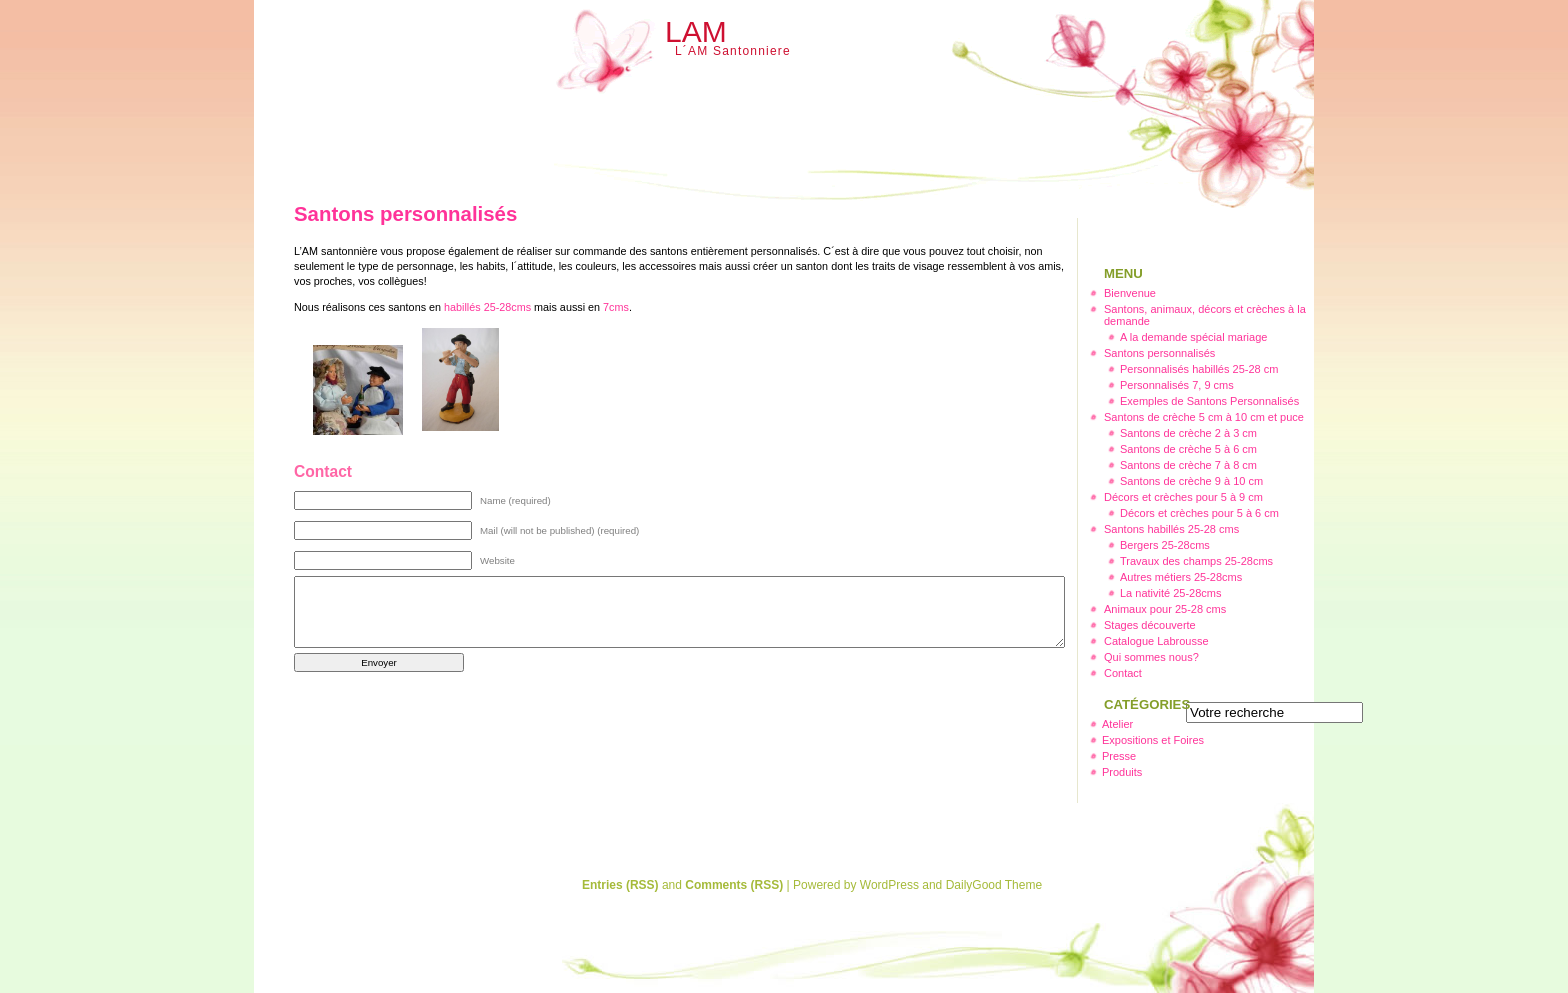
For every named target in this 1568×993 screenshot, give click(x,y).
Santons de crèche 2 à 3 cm (1188, 433)
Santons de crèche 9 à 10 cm (1191, 481)
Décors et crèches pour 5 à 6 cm (1199, 513)
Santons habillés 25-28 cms (1171, 529)
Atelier (1117, 724)
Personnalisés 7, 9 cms (1177, 385)
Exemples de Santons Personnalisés (1209, 401)
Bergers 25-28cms (1165, 545)
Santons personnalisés (1159, 353)
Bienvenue (1130, 293)
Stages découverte (1150, 625)
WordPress (889, 885)
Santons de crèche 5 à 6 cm (1188, 449)
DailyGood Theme (994, 885)
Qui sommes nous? (1151, 657)
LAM (696, 31)
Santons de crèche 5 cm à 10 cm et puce (1204, 417)
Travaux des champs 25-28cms (1196, 561)
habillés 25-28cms (487, 307)
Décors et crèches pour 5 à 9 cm (1183, 497)
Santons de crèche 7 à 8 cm (1188, 465)
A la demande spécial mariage (1193, 337)
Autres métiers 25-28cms (1181, 577)
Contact (1123, 673)
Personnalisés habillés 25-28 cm (1199, 369)
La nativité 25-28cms (1171, 593)
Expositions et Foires (1153, 740)
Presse (1119, 756)
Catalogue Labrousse (1156, 641)
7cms (616, 307)
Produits (1122, 772)
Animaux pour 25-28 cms (1165, 609)
